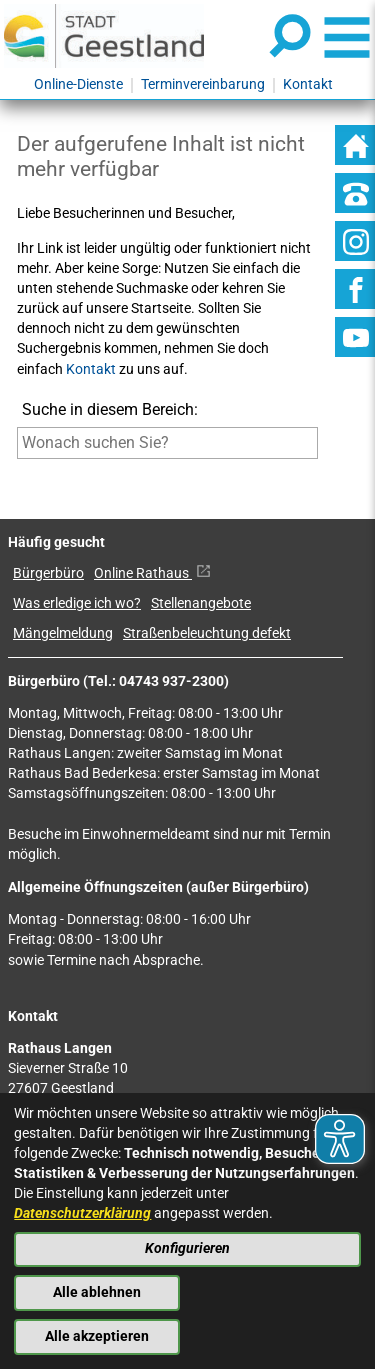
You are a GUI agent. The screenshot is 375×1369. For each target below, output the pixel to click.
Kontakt (91, 369)
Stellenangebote (201, 603)
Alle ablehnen (97, 1292)
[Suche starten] (17, 472)
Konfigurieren (187, 1248)
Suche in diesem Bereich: (110, 409)
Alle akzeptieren (97, 1336)
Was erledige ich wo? (77, 603)
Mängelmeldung (63, 633)
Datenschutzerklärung (82, 1213)
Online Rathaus (152, 573)
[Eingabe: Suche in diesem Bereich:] (167, 443)
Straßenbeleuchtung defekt (207, 633)
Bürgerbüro (48, 573)
